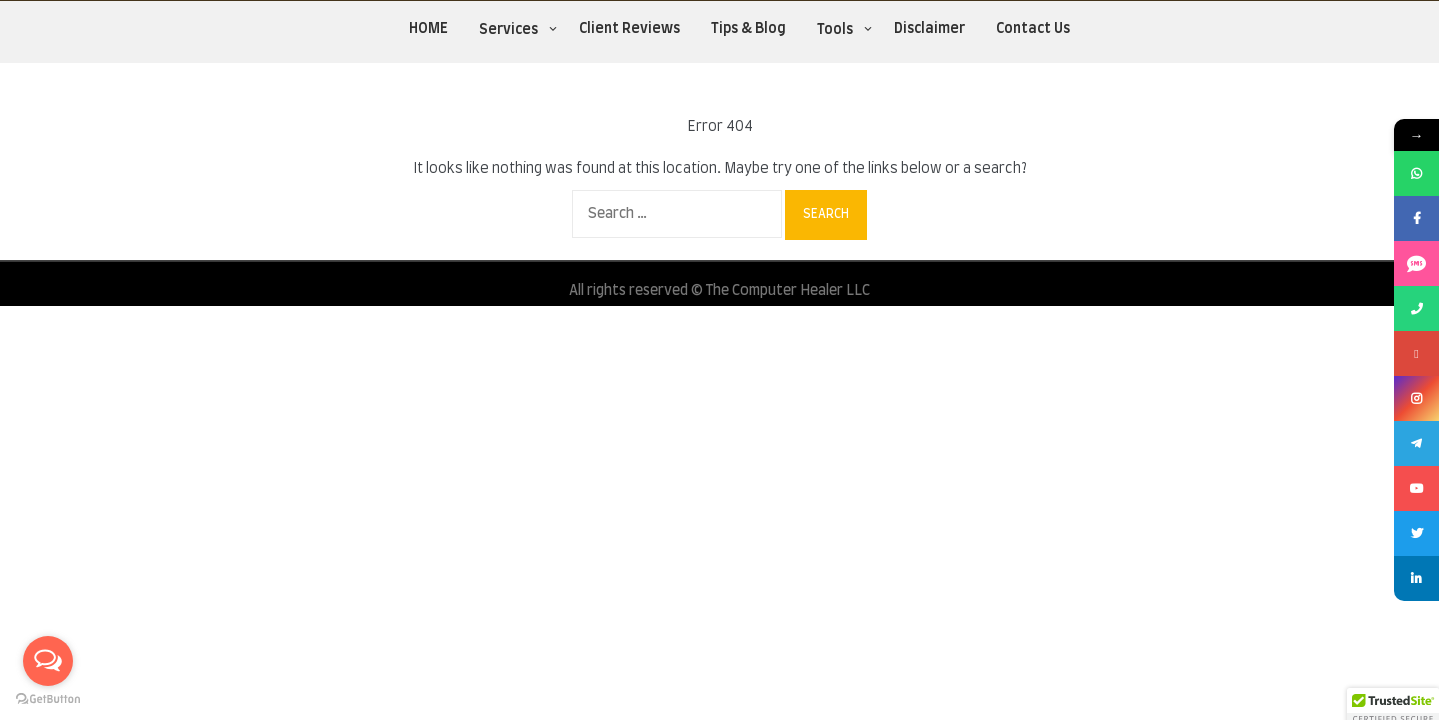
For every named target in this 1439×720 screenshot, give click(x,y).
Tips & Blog (748, 29)
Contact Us (1033, 29)
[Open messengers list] (48, 661)
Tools (835, 30)
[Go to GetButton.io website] (48, 699)
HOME (428, 29)
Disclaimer (929, 29)
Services (508, 30)
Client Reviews (629, 29)
